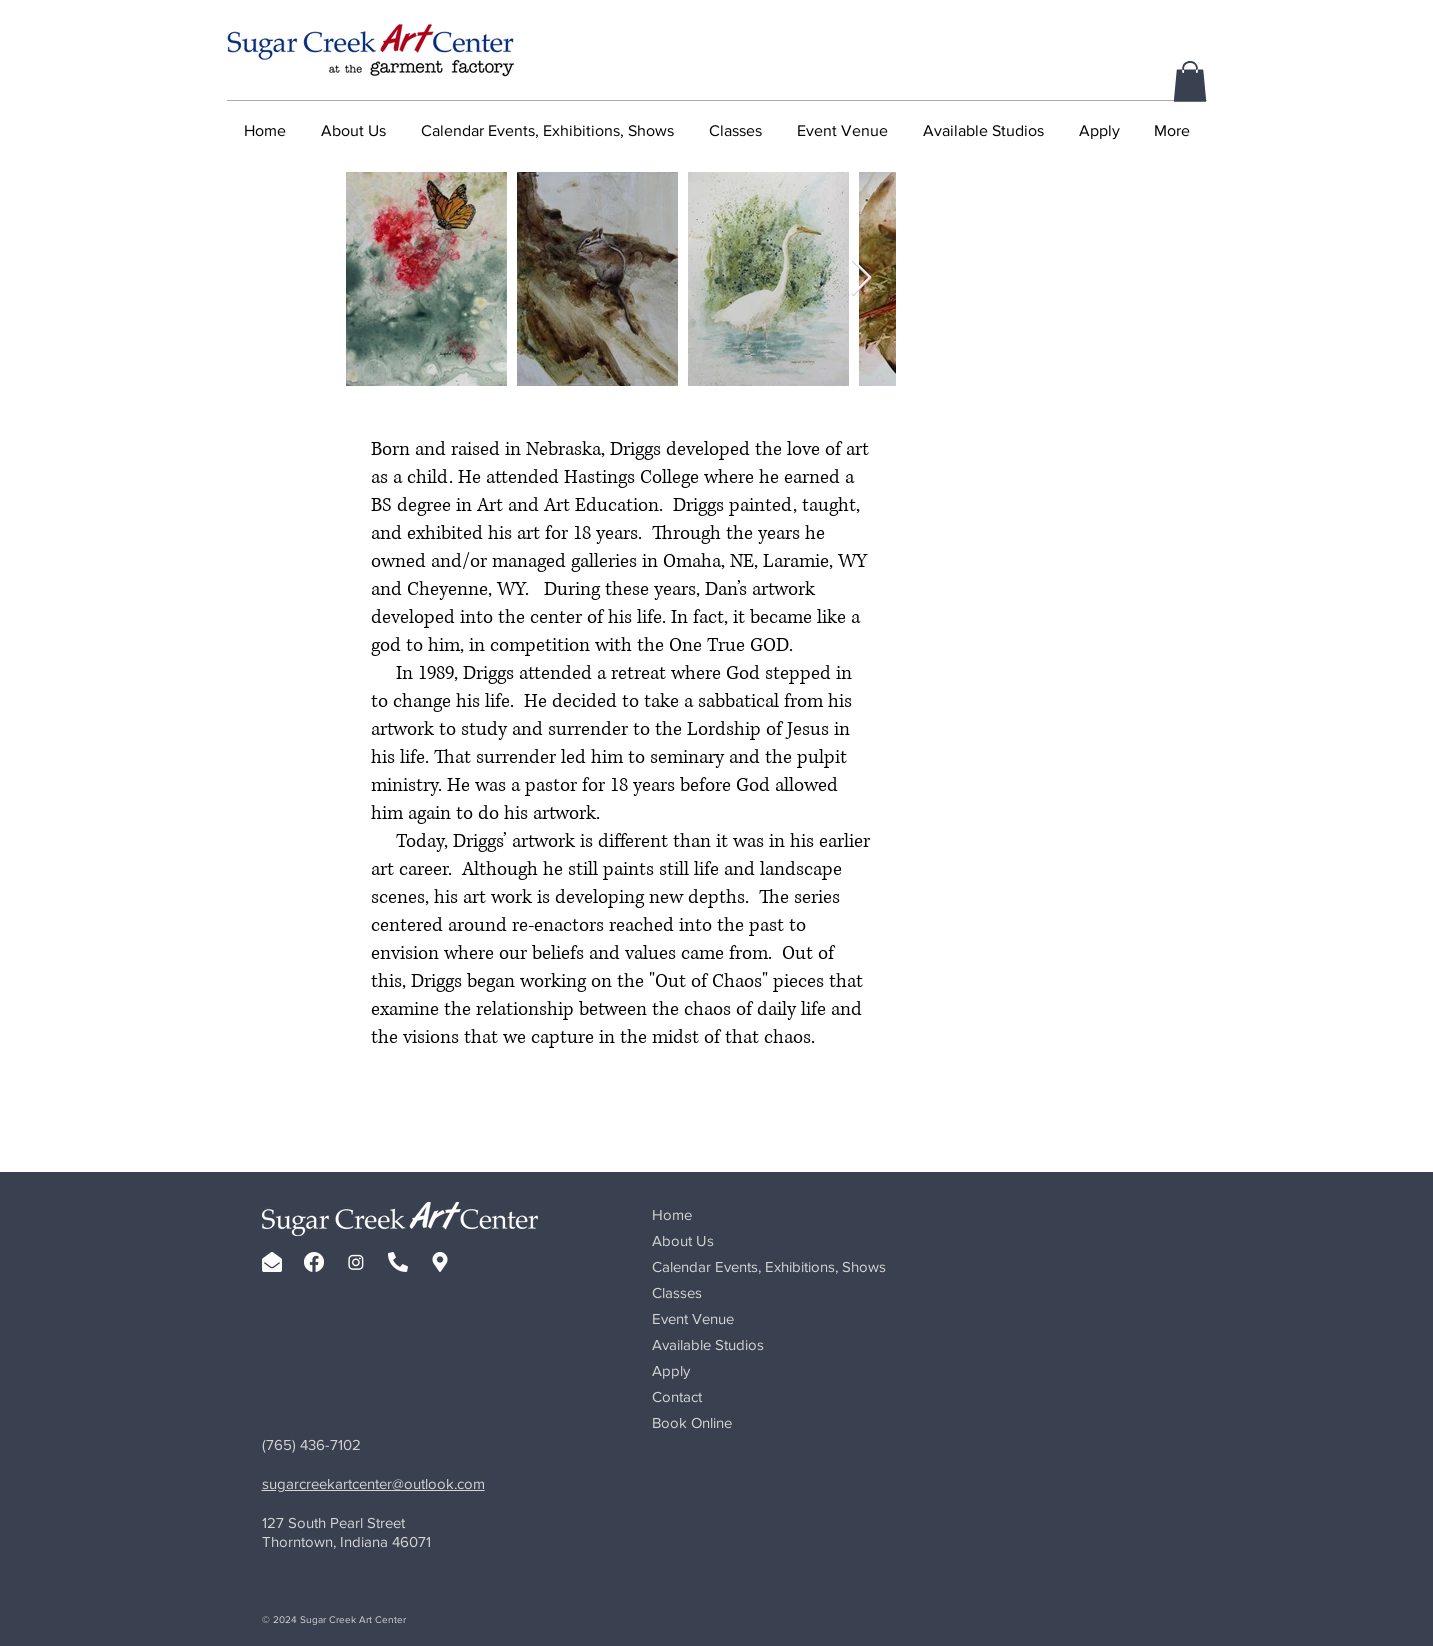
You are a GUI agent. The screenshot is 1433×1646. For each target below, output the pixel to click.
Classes (677, 1292)
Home (672, 1214)
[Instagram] (356, 1262)
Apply (671, 1370)
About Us (683, 1240)
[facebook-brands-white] (314, 1262)
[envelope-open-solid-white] (272, 1262)
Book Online (692, 1422)
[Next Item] (861, 278)
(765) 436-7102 (311, 1444)
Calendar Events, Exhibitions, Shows (769, 1266)
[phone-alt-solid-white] (398, 1262)
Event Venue (693, 1318)
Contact (677, 1396)
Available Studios (708, 1344)
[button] (1190, 81)
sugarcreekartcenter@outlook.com (373, 1483)
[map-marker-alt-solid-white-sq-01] (440, 1262)
